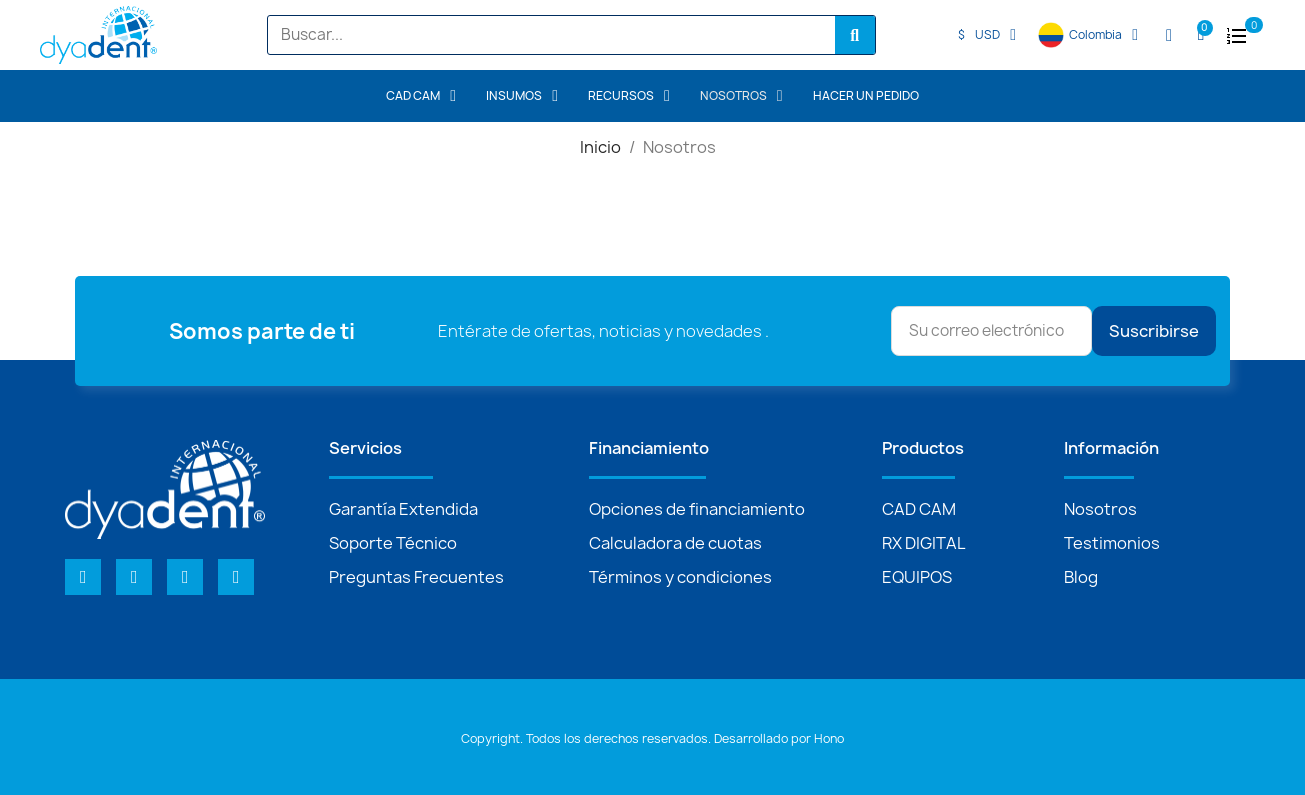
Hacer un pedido (866, 96)
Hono (829, 738)
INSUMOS (522, 96)
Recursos (629, 96)
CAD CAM (421, 96)
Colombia (1103, 35)
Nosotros (741, 96)
